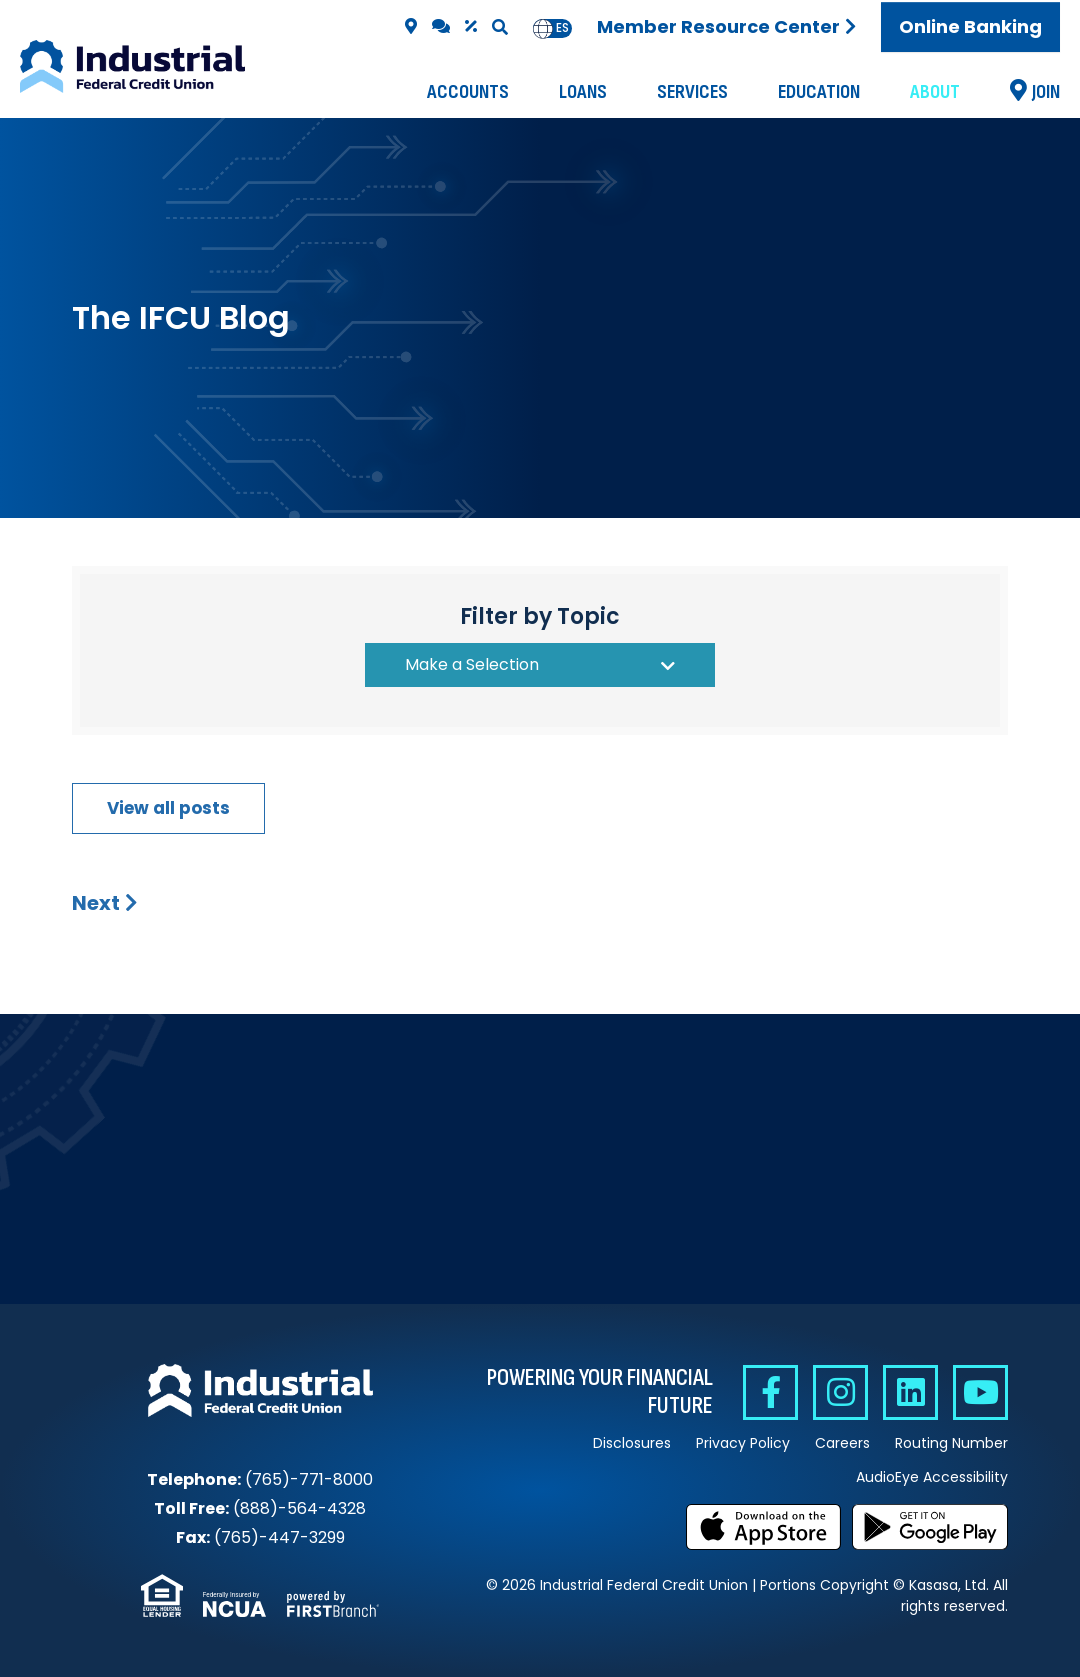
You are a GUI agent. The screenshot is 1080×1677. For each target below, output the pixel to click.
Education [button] (819, 92)
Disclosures (632, 1443)
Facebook (770, 1392)
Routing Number (951, 1443)
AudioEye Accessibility (932, 1477)
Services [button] (692, 92)
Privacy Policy (743, 1443)
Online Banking (970, 26)
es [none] (562, 28)
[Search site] (500, 27)
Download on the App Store (764, 1527)
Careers (842, 1443)
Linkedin (910, 1392)
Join (1046, 92)
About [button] (935, 92)
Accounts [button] (468, 92)
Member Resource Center (718, 26)
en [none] (543, 28)
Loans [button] (583, 92)
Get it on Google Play (930, 1527)
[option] (562, 28)
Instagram (840, 1392)
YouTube (980, 1392)
